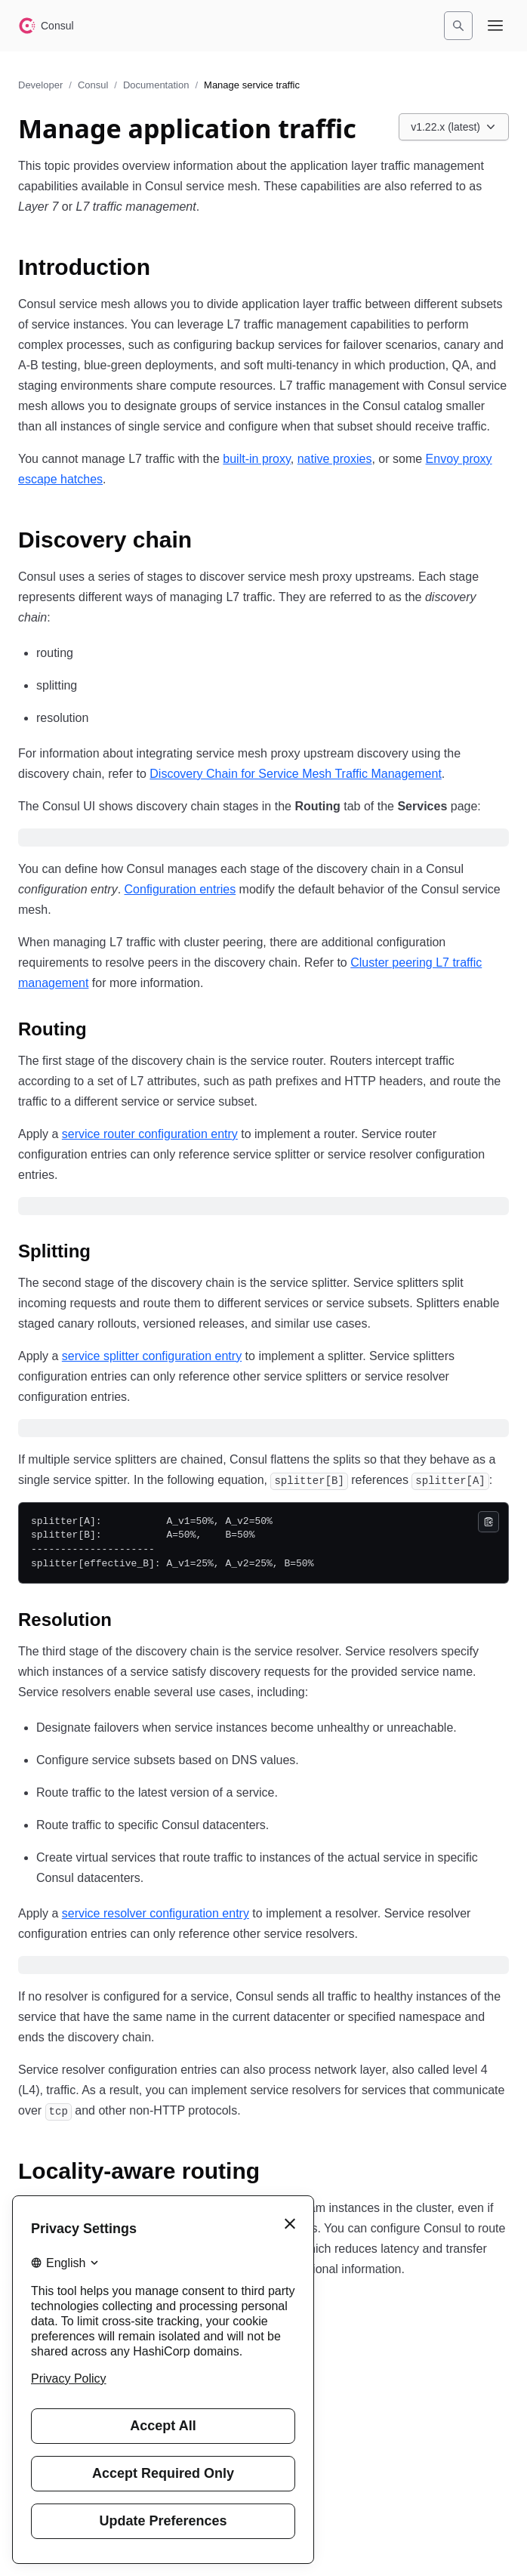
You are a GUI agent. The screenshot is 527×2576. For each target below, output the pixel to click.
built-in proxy (257, 458)
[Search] (458, 25)
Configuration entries (180, 889)
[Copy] (488, 1521)
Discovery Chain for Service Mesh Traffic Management (295, 773)
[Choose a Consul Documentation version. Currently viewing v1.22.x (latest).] (454, 126)
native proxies (334, 458)
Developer (40, 85)
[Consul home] (46, 26)
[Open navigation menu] (495, 25)
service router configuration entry (150, 1134)
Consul (93, 85)
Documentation (156, 85)
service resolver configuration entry (155, 1913)
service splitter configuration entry (152, 1356)
